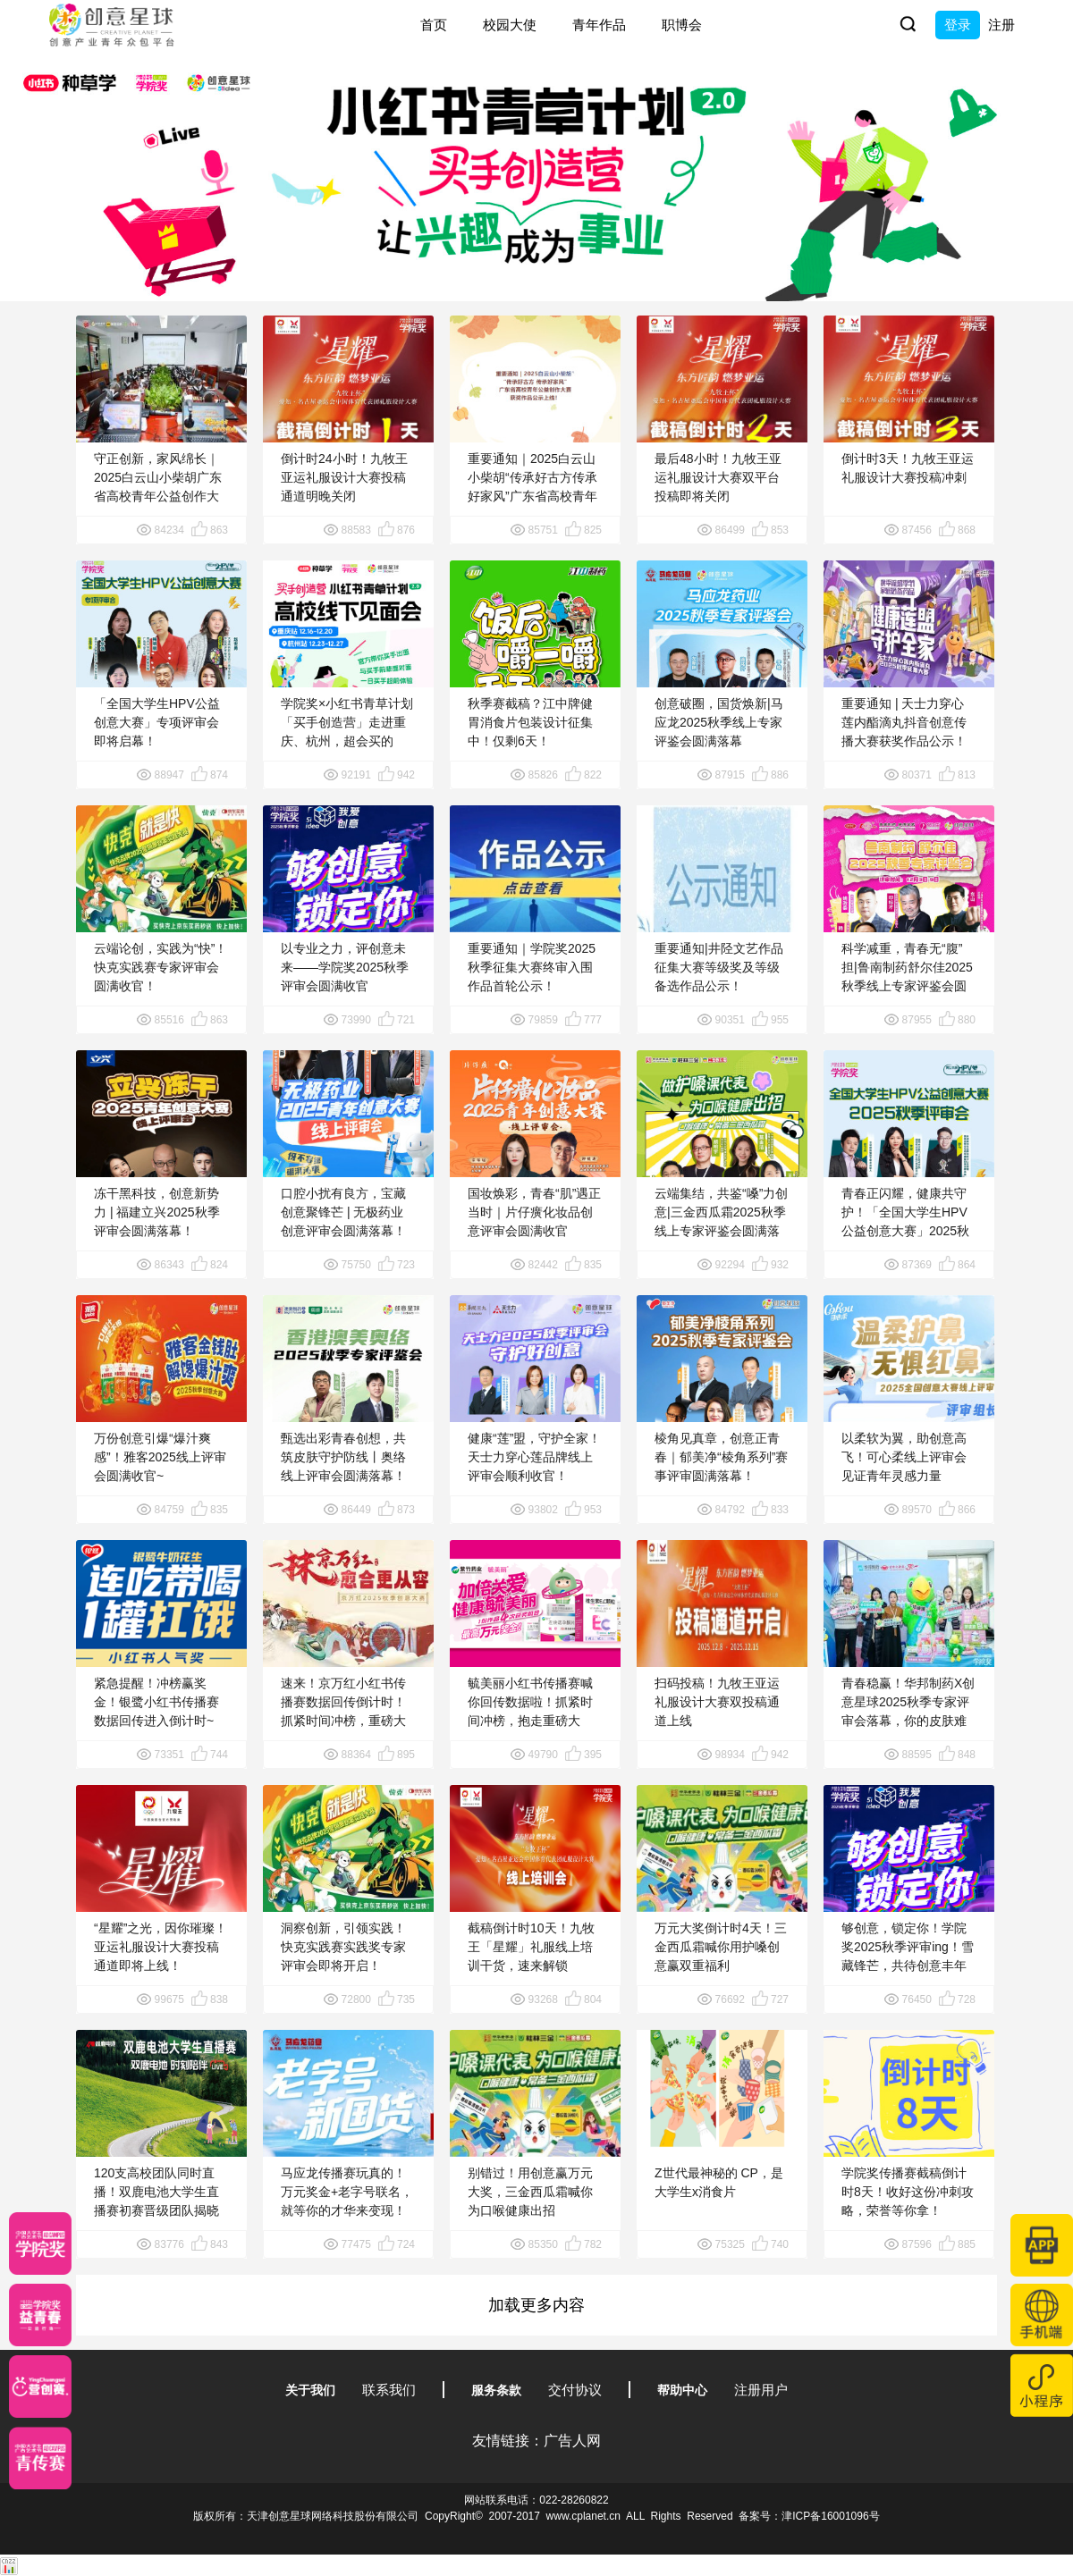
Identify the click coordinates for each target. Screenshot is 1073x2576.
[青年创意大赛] (40, 2315)
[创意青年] (40, 2458)
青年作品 (599, 24)
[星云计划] (40, 2243)
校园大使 (509, 24)
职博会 (682, 24)
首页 (433, 24)
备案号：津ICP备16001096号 (809, 2516)
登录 (957, 24)
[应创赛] (40, 2386)
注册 (1001, 24)
